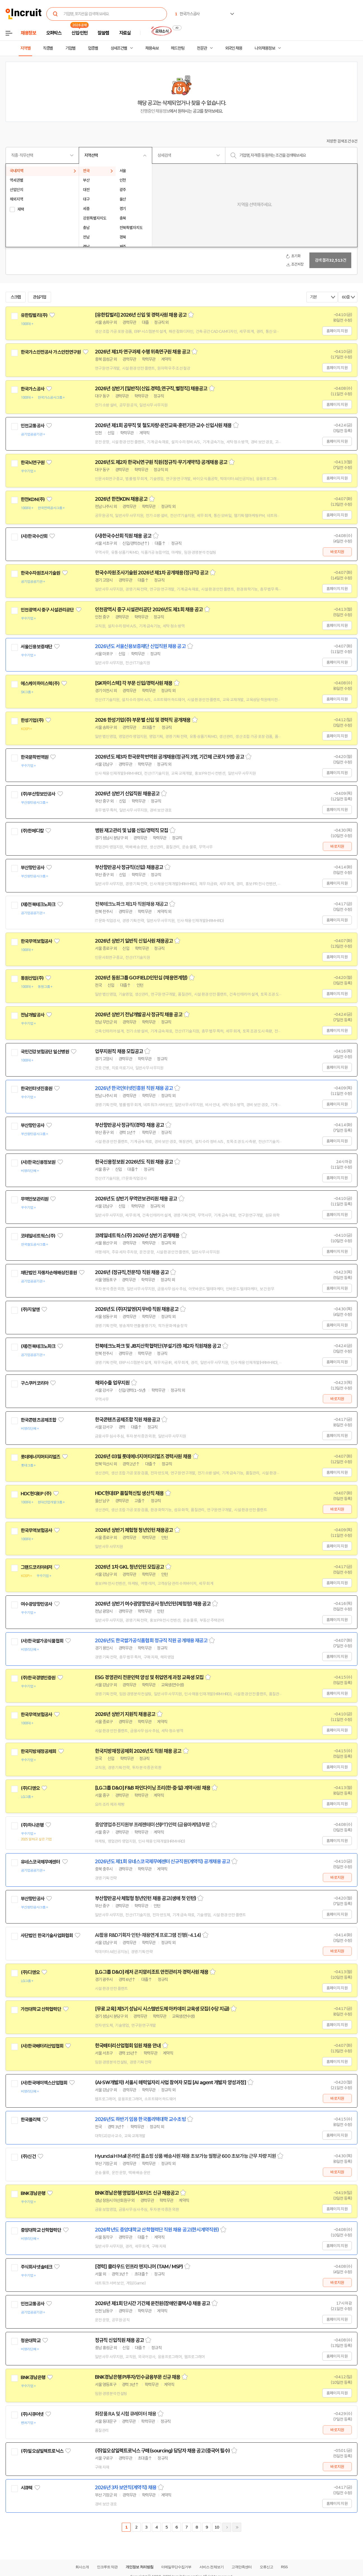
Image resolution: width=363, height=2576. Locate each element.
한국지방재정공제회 (38, 1751)
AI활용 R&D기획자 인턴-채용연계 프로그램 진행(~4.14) (148, 1935)
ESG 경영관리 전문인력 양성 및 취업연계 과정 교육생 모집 (149, 1677)
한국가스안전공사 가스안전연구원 (51, 352)
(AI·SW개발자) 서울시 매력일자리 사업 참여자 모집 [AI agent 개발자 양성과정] (170, 2082)
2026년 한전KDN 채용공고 (121, 499)
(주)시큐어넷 (32, 2414)
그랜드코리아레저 (36, 1567)
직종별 (48, 48)
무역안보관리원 (34, 1199)
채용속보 (152, 48)
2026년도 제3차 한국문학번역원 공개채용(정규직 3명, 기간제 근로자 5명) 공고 (169, 756)
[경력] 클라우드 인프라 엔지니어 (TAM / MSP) (139, 2266)
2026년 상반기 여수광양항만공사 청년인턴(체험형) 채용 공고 (153, 1603)
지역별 (25, 48)
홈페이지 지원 (337, 330)
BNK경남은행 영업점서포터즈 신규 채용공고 (137, 2193)
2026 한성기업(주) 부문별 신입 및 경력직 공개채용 (142, 720)
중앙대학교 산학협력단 (41, 2230)
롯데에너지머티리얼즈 (40, 1457)
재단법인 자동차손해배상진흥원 (49, 1273)
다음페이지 (226, 2527)
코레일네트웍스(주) (38, 1236)
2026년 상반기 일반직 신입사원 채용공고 (134, 941)
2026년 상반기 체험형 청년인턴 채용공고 (134, 1530)
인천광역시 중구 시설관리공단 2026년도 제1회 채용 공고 (149, 609)
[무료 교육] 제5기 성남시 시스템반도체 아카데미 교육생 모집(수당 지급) (162, 2009)
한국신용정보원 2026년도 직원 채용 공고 (134, 1162)
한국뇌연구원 (32, 462)
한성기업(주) (32, 720)
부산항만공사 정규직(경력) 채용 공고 (129, 1125)
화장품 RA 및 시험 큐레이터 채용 (125, 2414)
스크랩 (16, 297)
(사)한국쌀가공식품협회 (42, 1641)
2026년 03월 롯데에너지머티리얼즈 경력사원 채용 (143, 1456)
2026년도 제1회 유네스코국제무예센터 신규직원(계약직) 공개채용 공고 (162, 1861)
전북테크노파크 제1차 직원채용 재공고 (131, 904)
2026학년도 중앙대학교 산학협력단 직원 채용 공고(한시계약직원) (157, 2229)
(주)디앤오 (30, 1788)
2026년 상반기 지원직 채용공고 (125, 1714)
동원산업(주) (32, 978)
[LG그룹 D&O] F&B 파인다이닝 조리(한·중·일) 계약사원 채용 (152, 1788)
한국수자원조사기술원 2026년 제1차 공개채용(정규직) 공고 (151, 572)
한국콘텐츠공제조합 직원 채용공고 (127, 1419)
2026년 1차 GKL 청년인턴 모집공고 (129, 1567)
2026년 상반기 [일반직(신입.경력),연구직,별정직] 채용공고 (151, 388)
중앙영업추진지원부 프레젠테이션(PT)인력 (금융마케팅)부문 (152, 1824)
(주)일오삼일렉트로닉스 (42, 2451)
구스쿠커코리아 (34, 1383)
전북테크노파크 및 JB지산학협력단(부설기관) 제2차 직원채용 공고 (158, 1346)
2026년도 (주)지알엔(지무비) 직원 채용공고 (136, 1309)
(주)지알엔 (30, 1309)
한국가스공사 (32, 389)
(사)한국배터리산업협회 (42, 2046)
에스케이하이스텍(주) (40, 683)
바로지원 (337, 551)
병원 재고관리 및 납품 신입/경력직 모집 (131, 830)
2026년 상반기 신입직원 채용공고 (127, 793)
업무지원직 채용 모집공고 (119, 1051)
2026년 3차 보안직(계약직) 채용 (125, 2487)
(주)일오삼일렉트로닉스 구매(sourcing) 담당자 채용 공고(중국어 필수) (162, 2450)
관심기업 (39, 297)
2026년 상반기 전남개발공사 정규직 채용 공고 (138, 1014)
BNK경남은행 (33, 2193)
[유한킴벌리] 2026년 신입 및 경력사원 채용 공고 (141, 315)
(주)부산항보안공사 (38, 794)
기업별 (70, 48)
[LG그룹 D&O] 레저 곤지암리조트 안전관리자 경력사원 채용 (151, 1972)
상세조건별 (119, 48)
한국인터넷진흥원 (36, 1088)
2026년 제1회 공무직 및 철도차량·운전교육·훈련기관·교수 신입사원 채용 (163, 425)
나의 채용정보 (265, 48)
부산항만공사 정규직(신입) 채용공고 (129, 867)
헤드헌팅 (177, 48)
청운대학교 (30, 2340)
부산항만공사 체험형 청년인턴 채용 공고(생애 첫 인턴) (145, 1898)
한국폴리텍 (30, 2120)
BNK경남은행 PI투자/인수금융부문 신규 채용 (137, 2377)
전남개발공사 (32, 1015)
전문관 (202, 48)
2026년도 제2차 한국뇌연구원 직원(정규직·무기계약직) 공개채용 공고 (161, 462)
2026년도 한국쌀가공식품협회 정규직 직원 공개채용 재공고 (151, 1640)
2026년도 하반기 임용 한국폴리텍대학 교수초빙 (140, 2119)
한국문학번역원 (34, 757)
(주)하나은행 (32, 1825)
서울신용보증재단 (36, 647)
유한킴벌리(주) (34, 315)
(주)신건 (28, 2156)
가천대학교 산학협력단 (41, 2009)
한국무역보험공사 (36, 941)
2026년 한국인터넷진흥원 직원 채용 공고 (134, 1088)
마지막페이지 (236, 2527)
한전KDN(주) (33, 499)
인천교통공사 (32, 426)
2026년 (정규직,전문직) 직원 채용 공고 (132, 1272)
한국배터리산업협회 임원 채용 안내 (128, 2045)
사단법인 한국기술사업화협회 (47, 1935)
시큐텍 (26, 2488)
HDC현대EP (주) (36, 1494)
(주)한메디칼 (32, 831)
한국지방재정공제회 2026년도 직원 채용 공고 (138, 1751)
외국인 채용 (233, 48)
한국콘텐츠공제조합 (38, 1420)
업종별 (93, 48)
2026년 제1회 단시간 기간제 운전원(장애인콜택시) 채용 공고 (152, 2303)
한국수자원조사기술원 (40, 573)
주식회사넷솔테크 (36, 2267)
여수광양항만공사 (36, 1604)
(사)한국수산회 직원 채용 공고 (123, 536)
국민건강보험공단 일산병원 (45, 1052)
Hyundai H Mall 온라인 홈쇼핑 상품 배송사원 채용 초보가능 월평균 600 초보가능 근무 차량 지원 (185, 2156)
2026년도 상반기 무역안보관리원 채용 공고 (136, 1198)
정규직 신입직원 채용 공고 (119, 2340)
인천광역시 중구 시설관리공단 (47, 610)
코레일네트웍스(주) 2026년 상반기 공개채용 (137, 1235)
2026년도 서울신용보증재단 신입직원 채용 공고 (140, 646)
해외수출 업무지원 (112, 1383)
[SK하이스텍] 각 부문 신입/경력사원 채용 (133, 683)
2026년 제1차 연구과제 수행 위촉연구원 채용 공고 (142, 351)
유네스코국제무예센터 (40, 1862)
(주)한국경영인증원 (38, 1678)
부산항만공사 (32, 868)
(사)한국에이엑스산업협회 (44, 2083)
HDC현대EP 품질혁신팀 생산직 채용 (129, 1493)
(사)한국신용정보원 (38, 1162)
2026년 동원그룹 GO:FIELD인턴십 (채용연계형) (141, 977)
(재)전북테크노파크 (38, 904)
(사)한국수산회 (34, 536)
